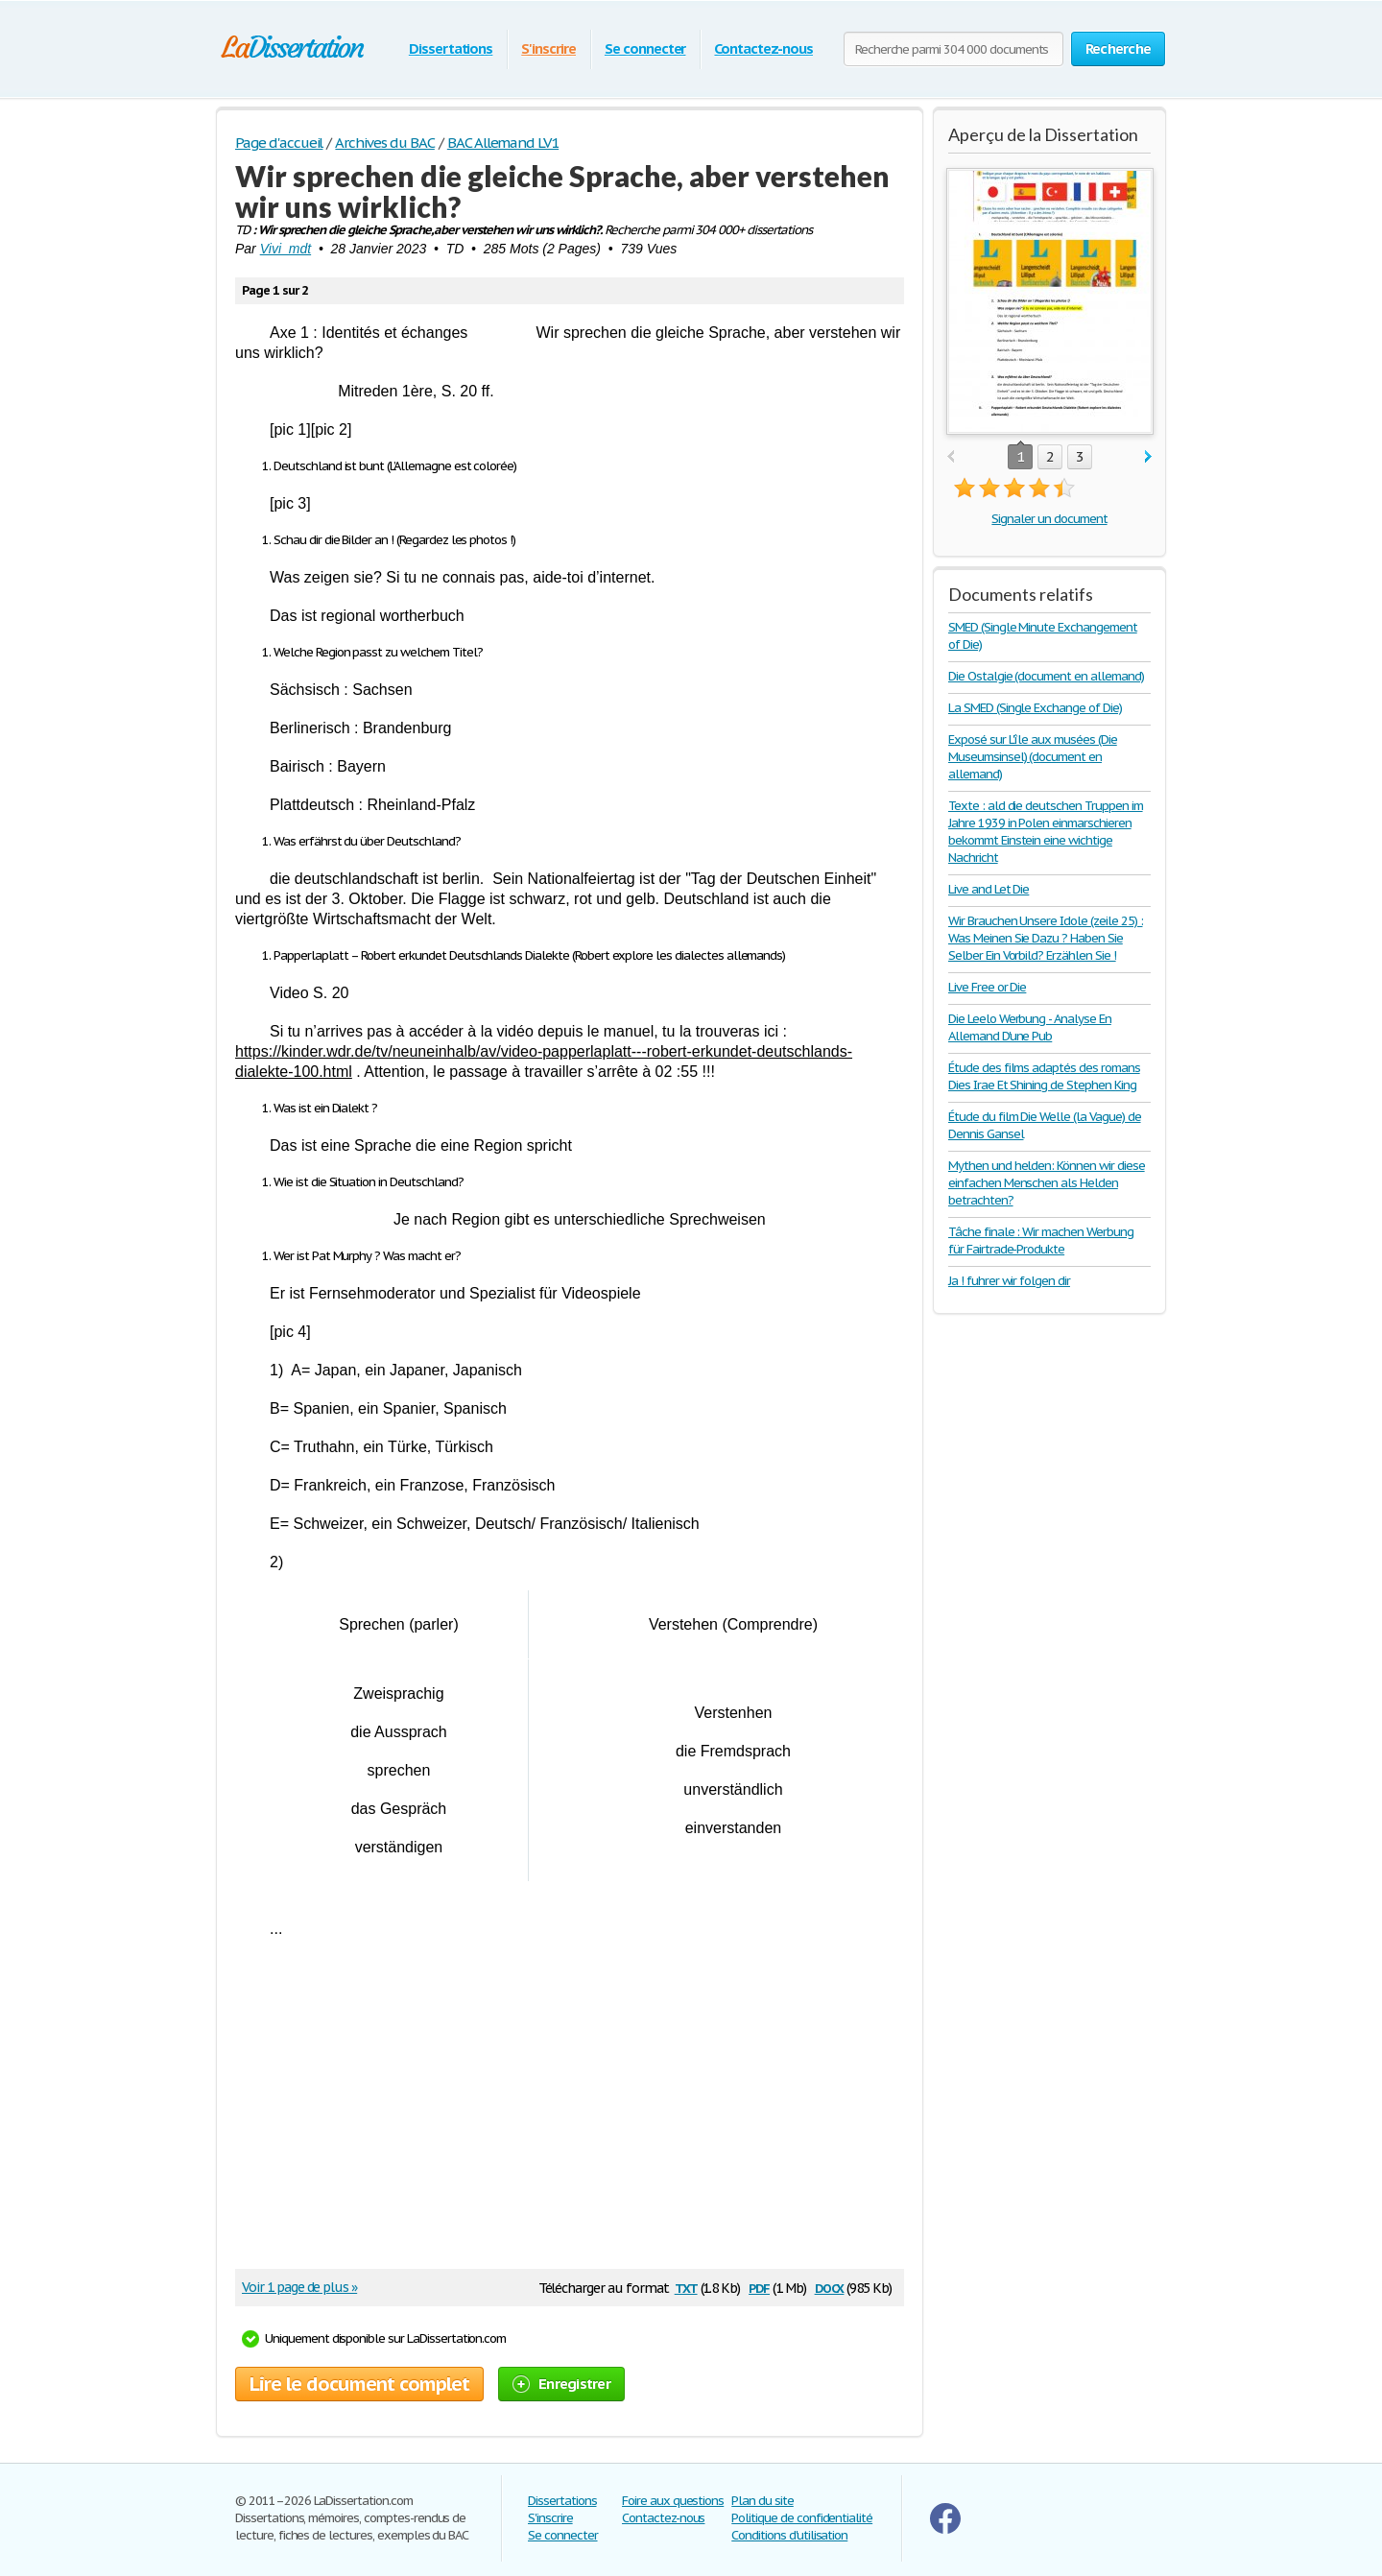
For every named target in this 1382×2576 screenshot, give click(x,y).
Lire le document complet (359, 2384)
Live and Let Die (988, 889)
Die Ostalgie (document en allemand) (1046, 676)
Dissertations (450, 48)
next (1148, 457)
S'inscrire (548, 48)
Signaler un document (1049, 519)
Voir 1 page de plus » (299, 2287)
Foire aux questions (673, 2501)
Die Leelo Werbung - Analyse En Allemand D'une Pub (1029, 1027)
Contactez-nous (763, 48)
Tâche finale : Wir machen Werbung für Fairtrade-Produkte (1040, 1240)
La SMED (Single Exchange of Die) (1035, 708)
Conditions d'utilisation (789, 2535)
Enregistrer (561, 2383)
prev (950, 457)
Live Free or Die (987, 987)
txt (686, 2287)
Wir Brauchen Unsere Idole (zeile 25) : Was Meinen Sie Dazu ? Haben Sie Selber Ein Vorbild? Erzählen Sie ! (1045, 938)
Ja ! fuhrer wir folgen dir (1009, 1281)
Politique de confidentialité (801, 2518)
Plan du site (762, 2501)
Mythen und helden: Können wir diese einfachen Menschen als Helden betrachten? (1046, 1182)
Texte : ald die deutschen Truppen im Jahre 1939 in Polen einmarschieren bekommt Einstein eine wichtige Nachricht (1045, 832)
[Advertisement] (560, 2110)
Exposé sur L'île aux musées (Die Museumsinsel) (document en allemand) (1032, 756)
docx (830, 2287)
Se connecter (645, 48)
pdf (759, 2287)
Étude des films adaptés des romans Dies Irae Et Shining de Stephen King (1044, 1076)
